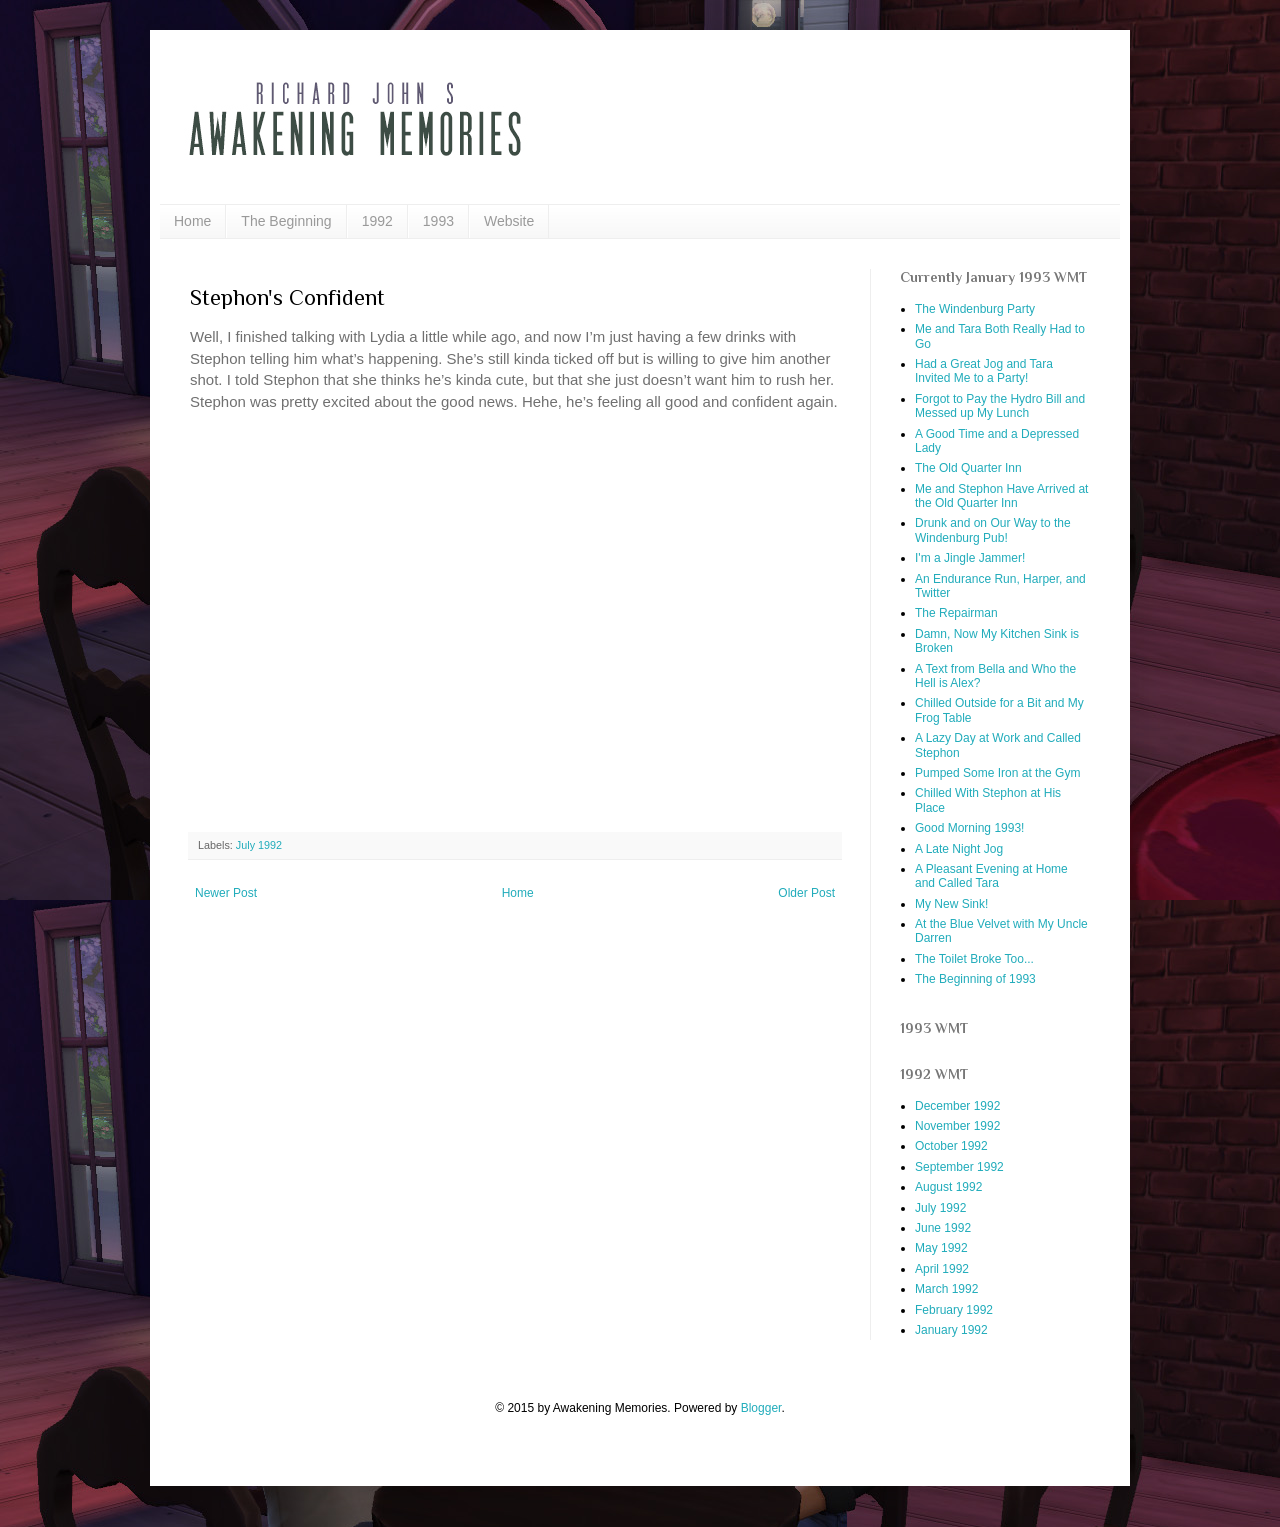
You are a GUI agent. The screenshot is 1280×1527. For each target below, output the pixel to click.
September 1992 (959, 1167)
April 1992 (942, 1269)
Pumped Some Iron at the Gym (997, 773)
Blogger (761, 1408)
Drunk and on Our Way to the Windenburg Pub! (993, 530)
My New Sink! (951, 904)
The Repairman (956, 613)
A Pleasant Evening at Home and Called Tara (991, 876)
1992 (377, 221)
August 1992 (948, 1187)
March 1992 (946, 1289)
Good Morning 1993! (969, 828)
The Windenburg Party (975, 309)
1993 (438, 221)
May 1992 (941, 1248)
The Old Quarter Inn (968, 468)
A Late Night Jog (959, 849)
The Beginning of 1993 (975, 979)
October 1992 (951, 1146)
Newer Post (226, 893)
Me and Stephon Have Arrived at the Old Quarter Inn (1001, 496)
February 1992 (954, 1310)
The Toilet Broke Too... (974, 959)
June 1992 (943, 1228)
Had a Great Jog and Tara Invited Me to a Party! (984, 371)
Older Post (806, 893)
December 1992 (957, 1106)
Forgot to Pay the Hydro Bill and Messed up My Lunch (1000, 406)
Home (192, 221)
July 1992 (259, 845)
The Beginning (286, 221)
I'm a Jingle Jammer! (970, 558)
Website (509, 221)
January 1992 (951, 1330)
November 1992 (957, 1126)
